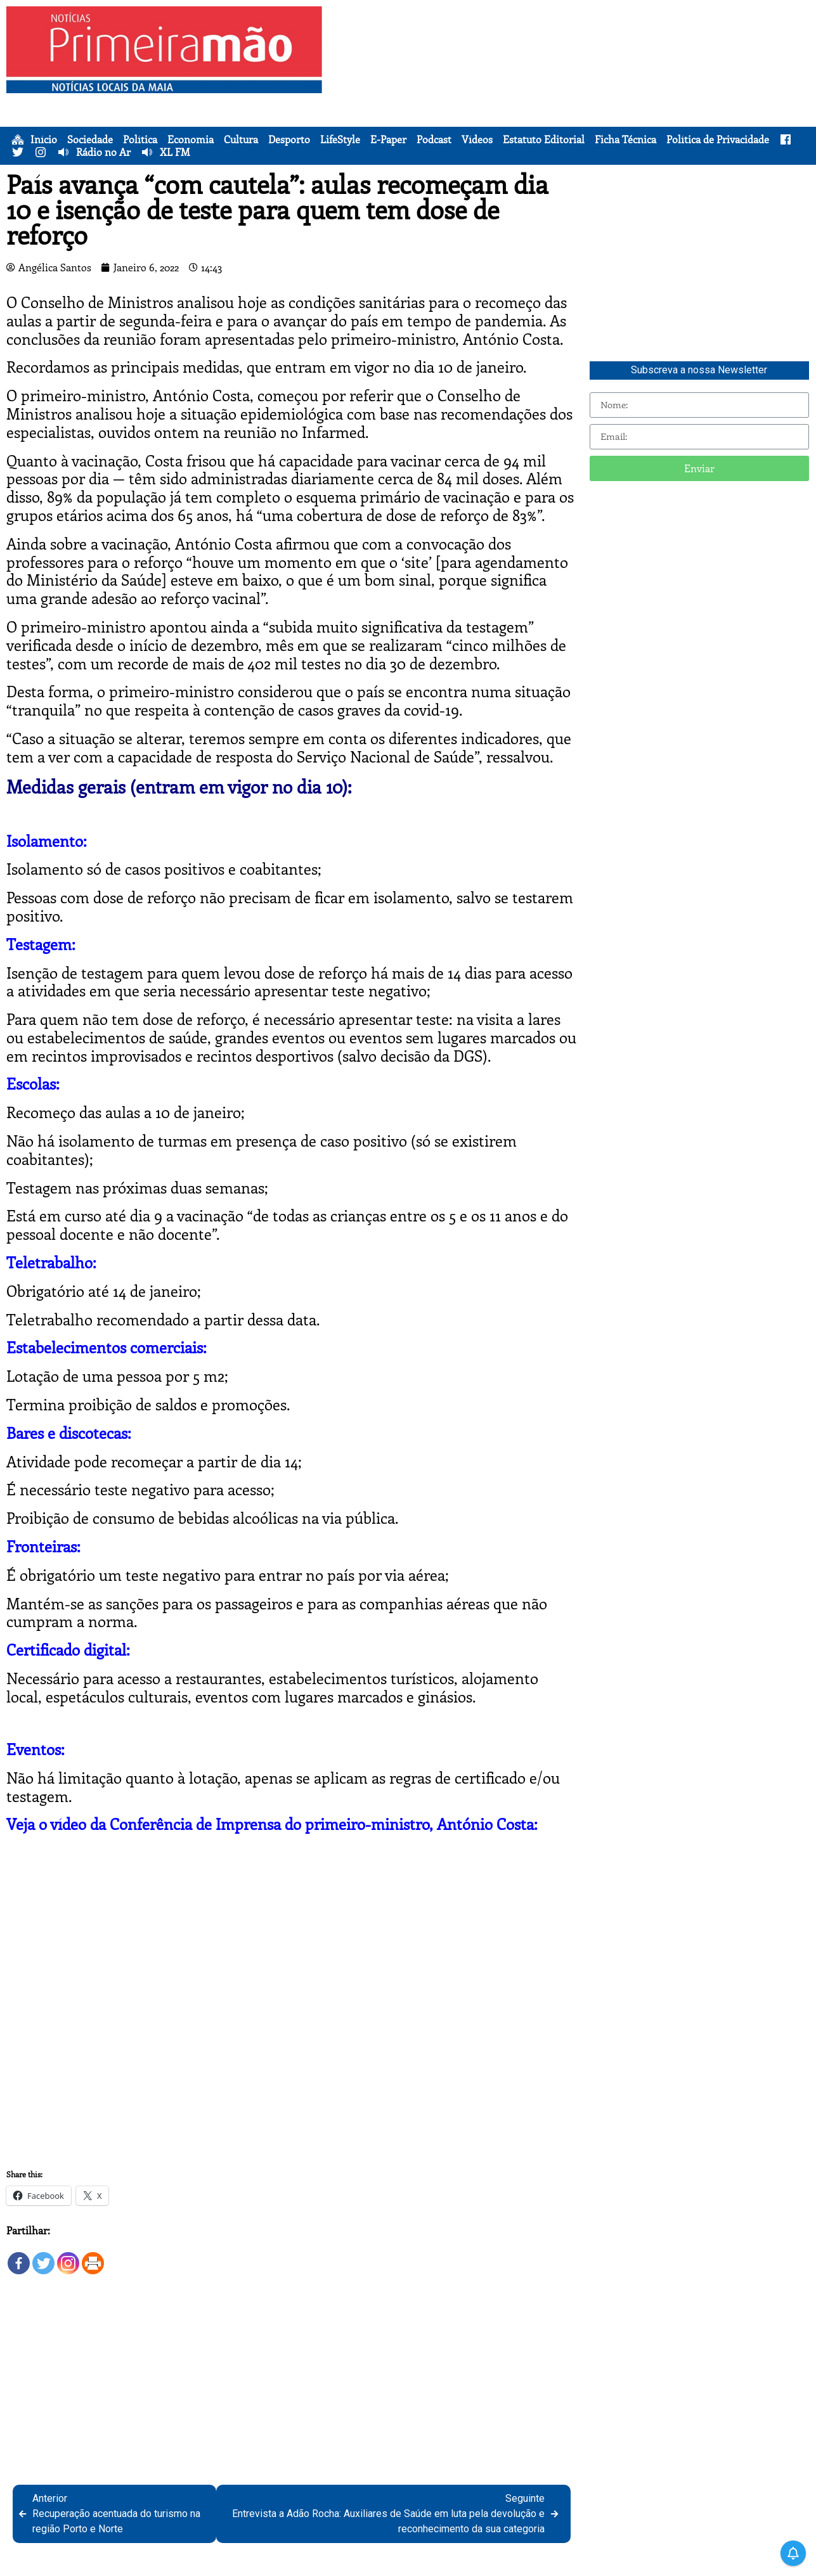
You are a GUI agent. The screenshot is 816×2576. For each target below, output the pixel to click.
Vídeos (477, 139)
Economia (190, 139)
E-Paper (388, 139)
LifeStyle (340, 139)
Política (140, 139)
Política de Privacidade (717, 139)
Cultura (241, 139)
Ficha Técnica (625, 139)
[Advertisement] (571, 95)
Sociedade (90, 139)
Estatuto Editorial (544, 139)
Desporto (289, 139)
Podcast (434, 139)
